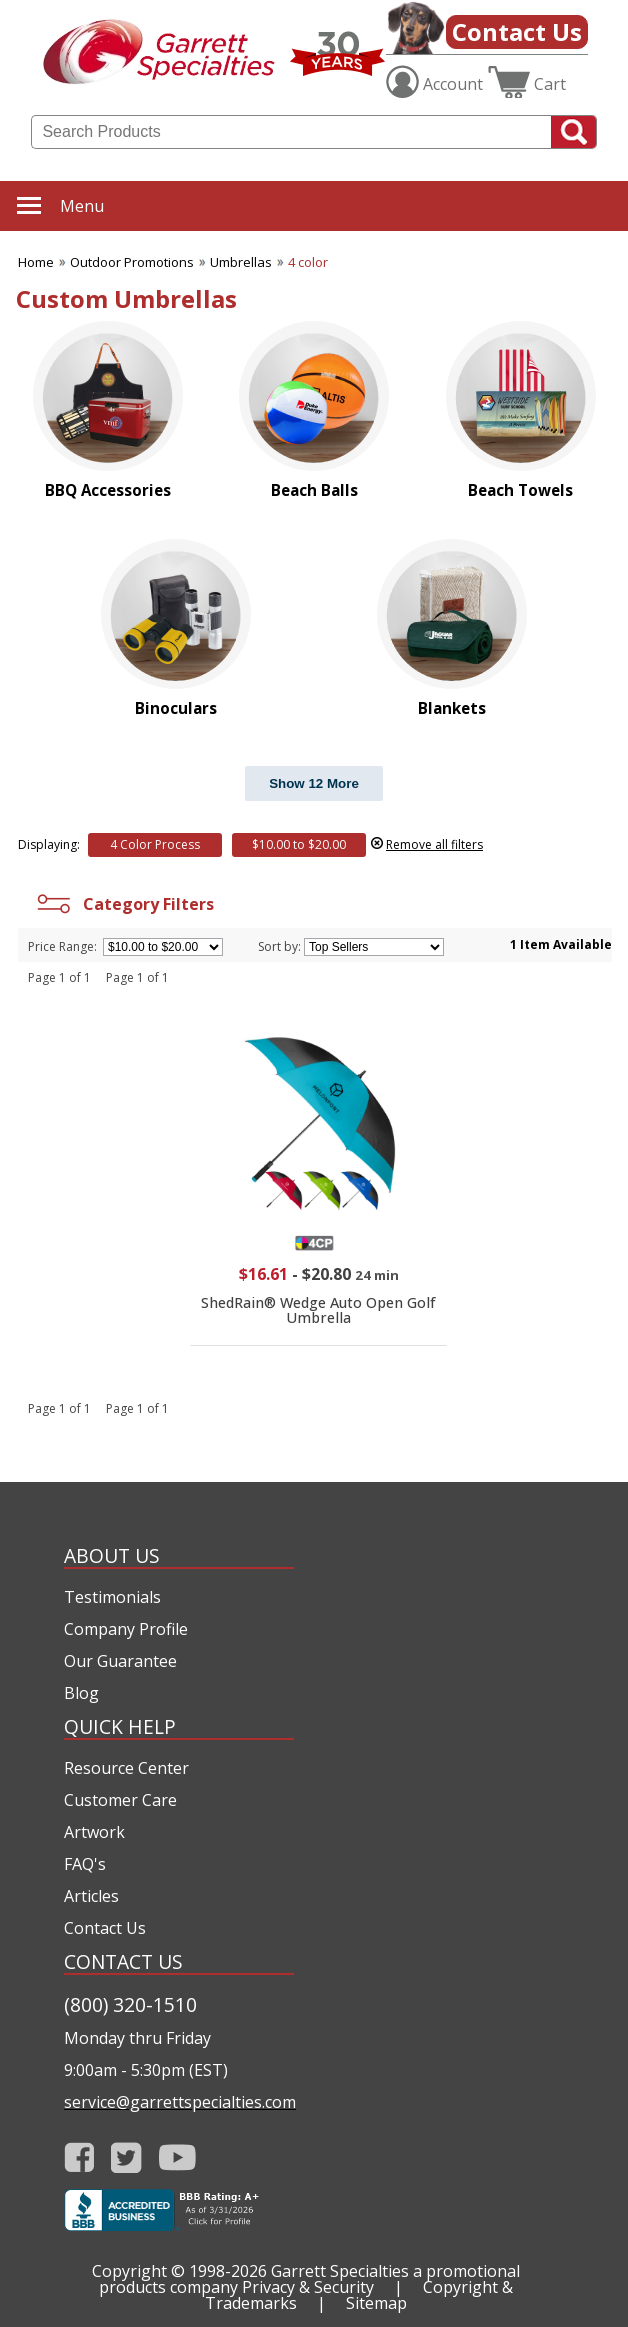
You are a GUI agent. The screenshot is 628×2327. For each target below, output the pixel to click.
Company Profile (126, 1629)
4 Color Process (155, 844)
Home (36, 262)
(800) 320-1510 (130, 2004)
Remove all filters (434, 844)
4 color (308, 262)
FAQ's (85, 1864)
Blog (81, 1693)
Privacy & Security (308, 2287)
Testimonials (112, 1597)
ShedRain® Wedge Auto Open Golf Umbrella (318, 1309)
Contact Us (517, 31)
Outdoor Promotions (132, 262)
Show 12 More (314, 783)
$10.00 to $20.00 (299, 844)
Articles (91, 1896)
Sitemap (376, 2303)
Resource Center (126, 1768)
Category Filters (123, 904)
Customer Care (120, 1800)
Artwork (94, 1832)
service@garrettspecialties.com (179, 2102)
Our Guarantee (120, 1661)
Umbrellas (241, 262)
